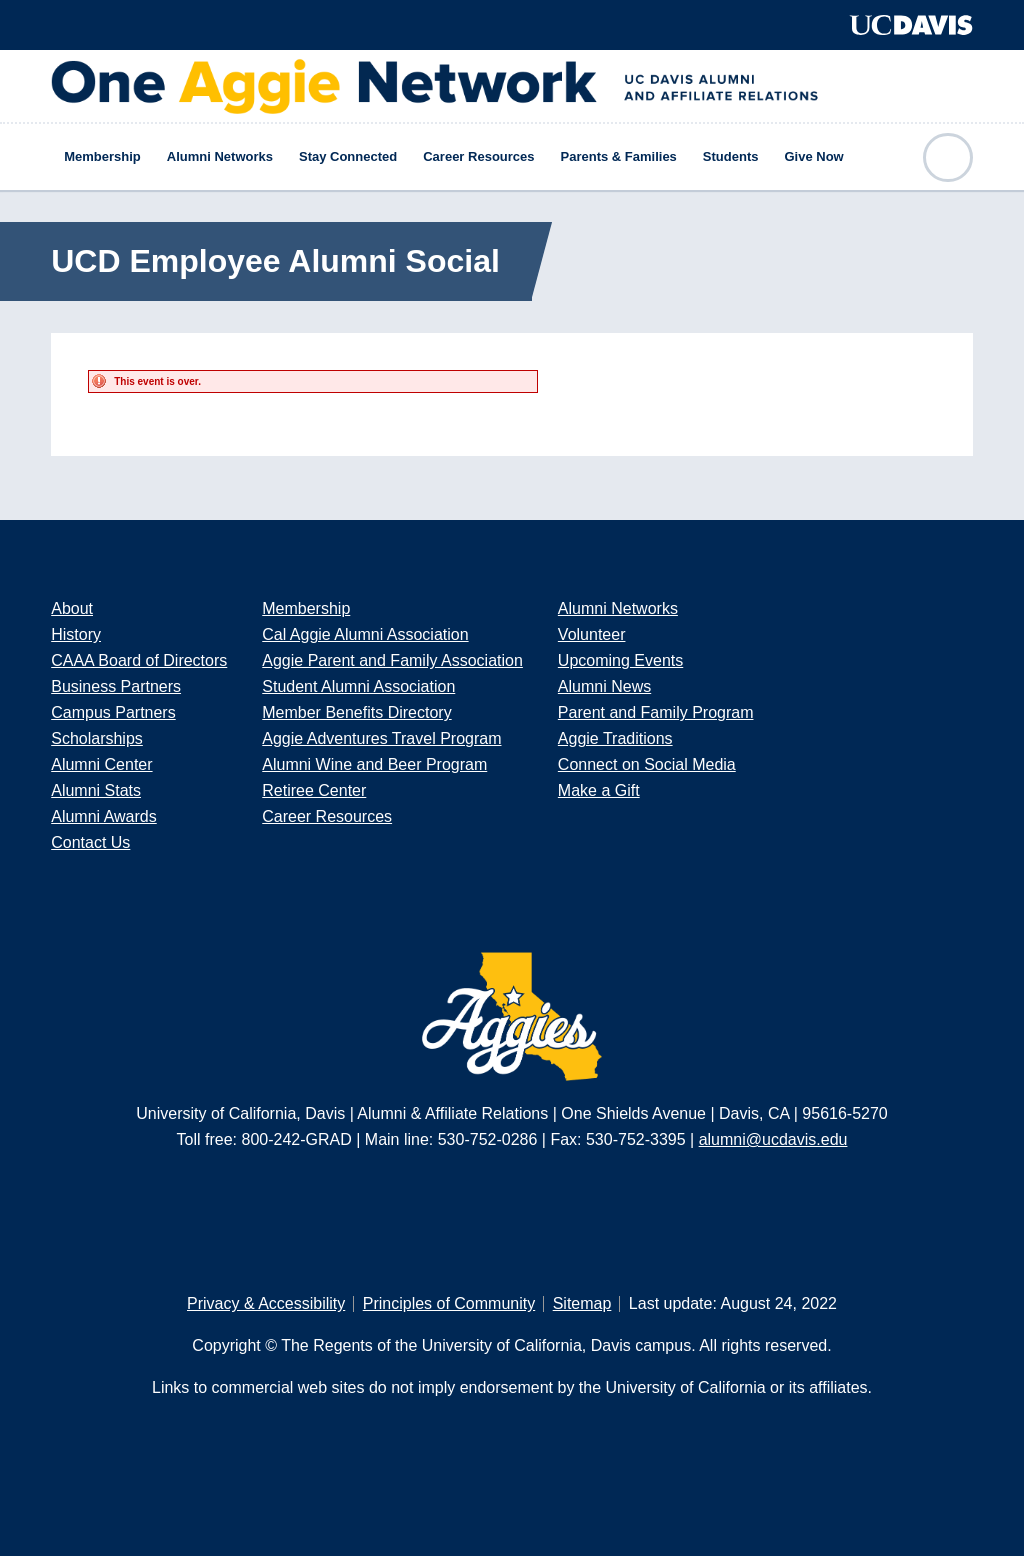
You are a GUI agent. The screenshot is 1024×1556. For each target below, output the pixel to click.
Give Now (813, 156)
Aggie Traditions (615, 738)
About (72, 608)
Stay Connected (348, 156)
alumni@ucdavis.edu (773, 1139)
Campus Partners (113, 712)
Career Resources (478, 156)
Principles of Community (449, 1303)
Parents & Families (619, 156)
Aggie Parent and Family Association (392, 660)
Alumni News (604, 686)
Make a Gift (599, 790)
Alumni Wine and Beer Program (374, 764)
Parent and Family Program (656, 712)
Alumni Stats (96, 790)
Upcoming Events (620, 660)
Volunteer (592, 634)
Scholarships (97, 738)
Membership (102, 156)
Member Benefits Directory (356, 712)
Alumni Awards (104, 816)
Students (731, 156)
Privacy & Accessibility (266, 1303)
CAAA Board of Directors (139, 660)
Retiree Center (314, 790)
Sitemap (582, 1303)
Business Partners (116, 686)
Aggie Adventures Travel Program (381, 738)
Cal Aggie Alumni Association (365, 634)
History (76, 634)
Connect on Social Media (647, 764)
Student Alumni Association (358, 686)
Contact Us (90, 842)
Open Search (948, 158)
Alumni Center (101, 764)
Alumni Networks (220, 156)
